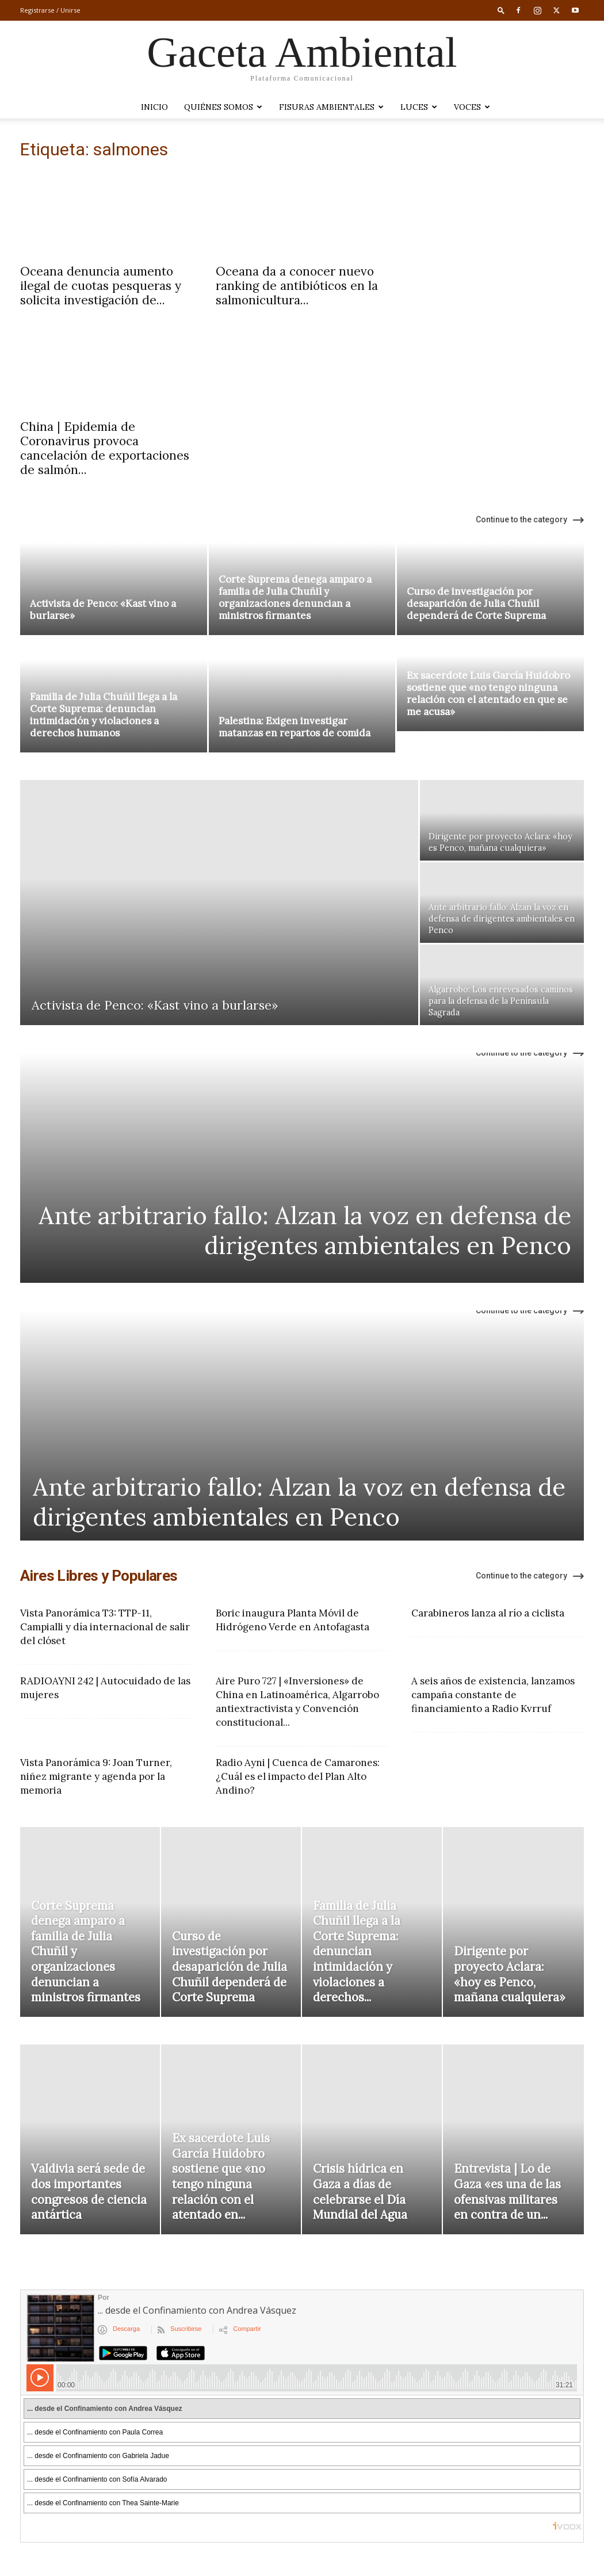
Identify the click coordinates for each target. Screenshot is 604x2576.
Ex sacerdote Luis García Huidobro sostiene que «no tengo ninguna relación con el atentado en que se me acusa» (488, 714)
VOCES (472, 107)
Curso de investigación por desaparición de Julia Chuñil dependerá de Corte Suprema (476, 603)
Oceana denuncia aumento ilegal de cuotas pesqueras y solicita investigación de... (100, 285)
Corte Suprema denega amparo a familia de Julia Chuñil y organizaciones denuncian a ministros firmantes (295, 597)
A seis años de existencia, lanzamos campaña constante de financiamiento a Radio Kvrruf (493, 1695)
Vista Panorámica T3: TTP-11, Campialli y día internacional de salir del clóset (105, 1627)
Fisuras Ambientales (331, 107)
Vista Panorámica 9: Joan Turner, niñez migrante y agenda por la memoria (96, 1776)
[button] (501, 10)
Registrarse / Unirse (50, 10)
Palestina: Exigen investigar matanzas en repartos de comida (294, 726)
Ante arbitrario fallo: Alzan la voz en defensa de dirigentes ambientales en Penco (305, 1230)
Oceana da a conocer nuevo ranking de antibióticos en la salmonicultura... (297, 285)
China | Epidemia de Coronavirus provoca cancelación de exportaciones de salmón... (104, 448)
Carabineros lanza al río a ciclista (487, 1613)
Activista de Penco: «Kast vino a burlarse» (103, 609)
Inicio (154, 107)
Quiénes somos (223, 107)
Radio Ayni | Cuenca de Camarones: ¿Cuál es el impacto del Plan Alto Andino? (298, 1776)
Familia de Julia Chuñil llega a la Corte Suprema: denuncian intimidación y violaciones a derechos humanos (103, 714)
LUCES (418, 107)
